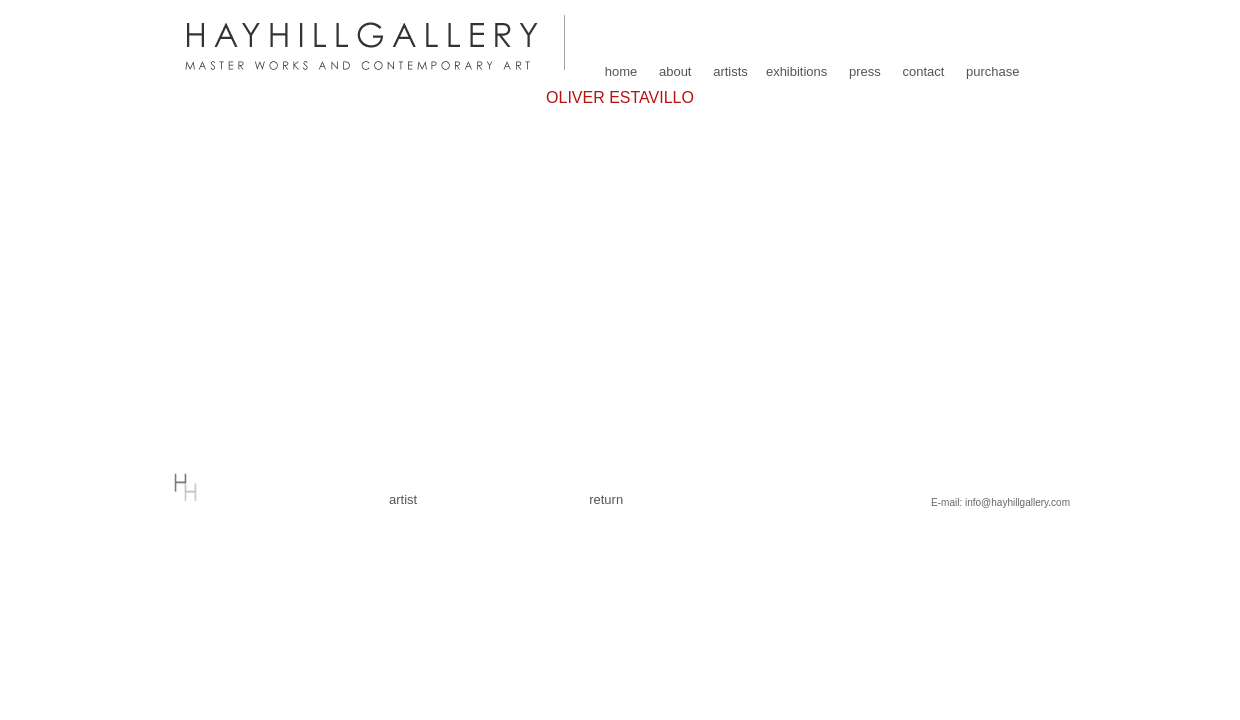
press (865, 71)
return (606, 499)
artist (403, 499)
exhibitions (796, 71)
